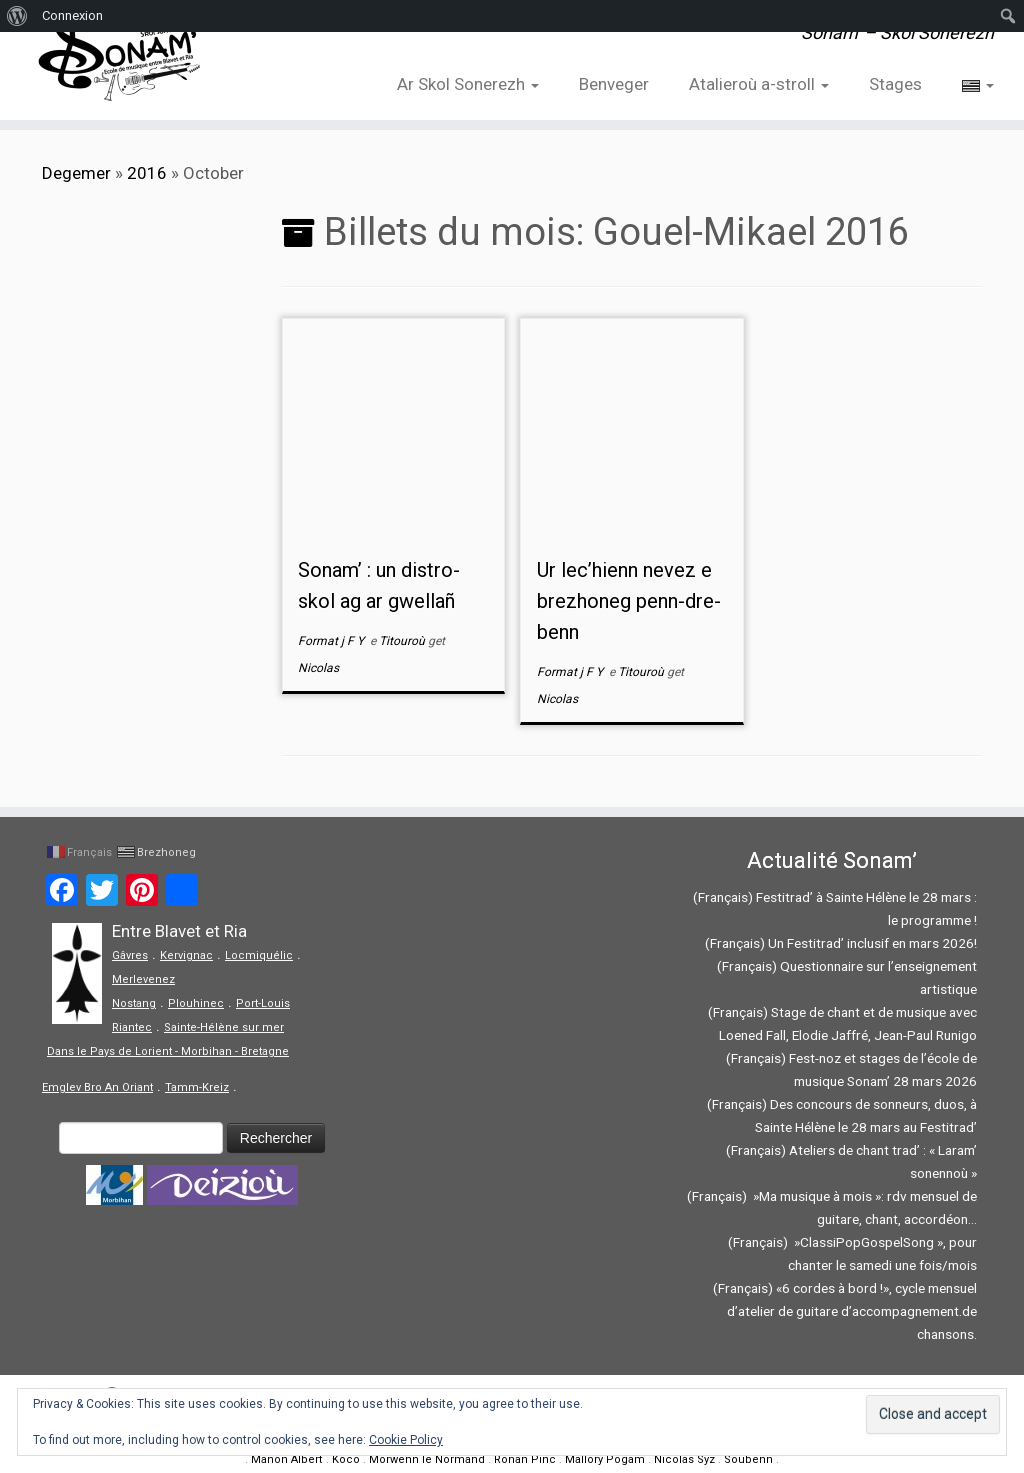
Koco (346, 1459)
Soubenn (748, 1459)
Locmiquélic (259, 955)
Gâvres (130, 955)
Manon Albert (287, 1459)
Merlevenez (143, 979)
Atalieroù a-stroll (759, 84)
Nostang (134, 1003)
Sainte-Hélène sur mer (224, 1027)
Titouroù (403, 641)
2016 (147, 173)
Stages (895, 84)
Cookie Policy (406, 1440)
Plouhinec (196, 1003)
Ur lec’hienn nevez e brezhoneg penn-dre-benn (629, 601)
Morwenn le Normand (427, 1459)
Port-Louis (263, 1003)
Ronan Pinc (525, 1459)
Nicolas (318, 668)
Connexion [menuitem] (72, 15)
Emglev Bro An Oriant (97, 1087)
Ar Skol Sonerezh (468, 84)
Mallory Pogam (605, 1459)
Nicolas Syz (684, 1459)
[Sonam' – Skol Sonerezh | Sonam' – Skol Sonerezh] (120, 60)
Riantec (132, 1027)
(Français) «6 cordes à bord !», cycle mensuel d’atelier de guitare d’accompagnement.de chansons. (845, 1311)
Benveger (614, 84)
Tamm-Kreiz (197, 1087)
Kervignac (186, 955)
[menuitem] (17, 16)
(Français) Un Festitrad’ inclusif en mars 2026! (841, 943)
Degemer (76, 173)
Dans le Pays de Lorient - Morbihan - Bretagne (168, 1051)
